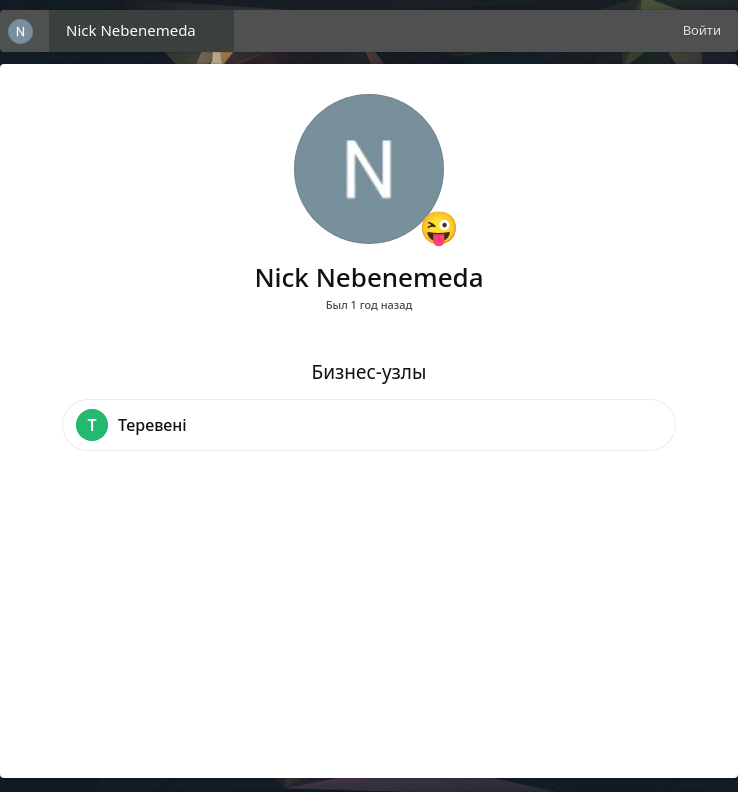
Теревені (152, 425)
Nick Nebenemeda (131, 30)
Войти (702, 30)
